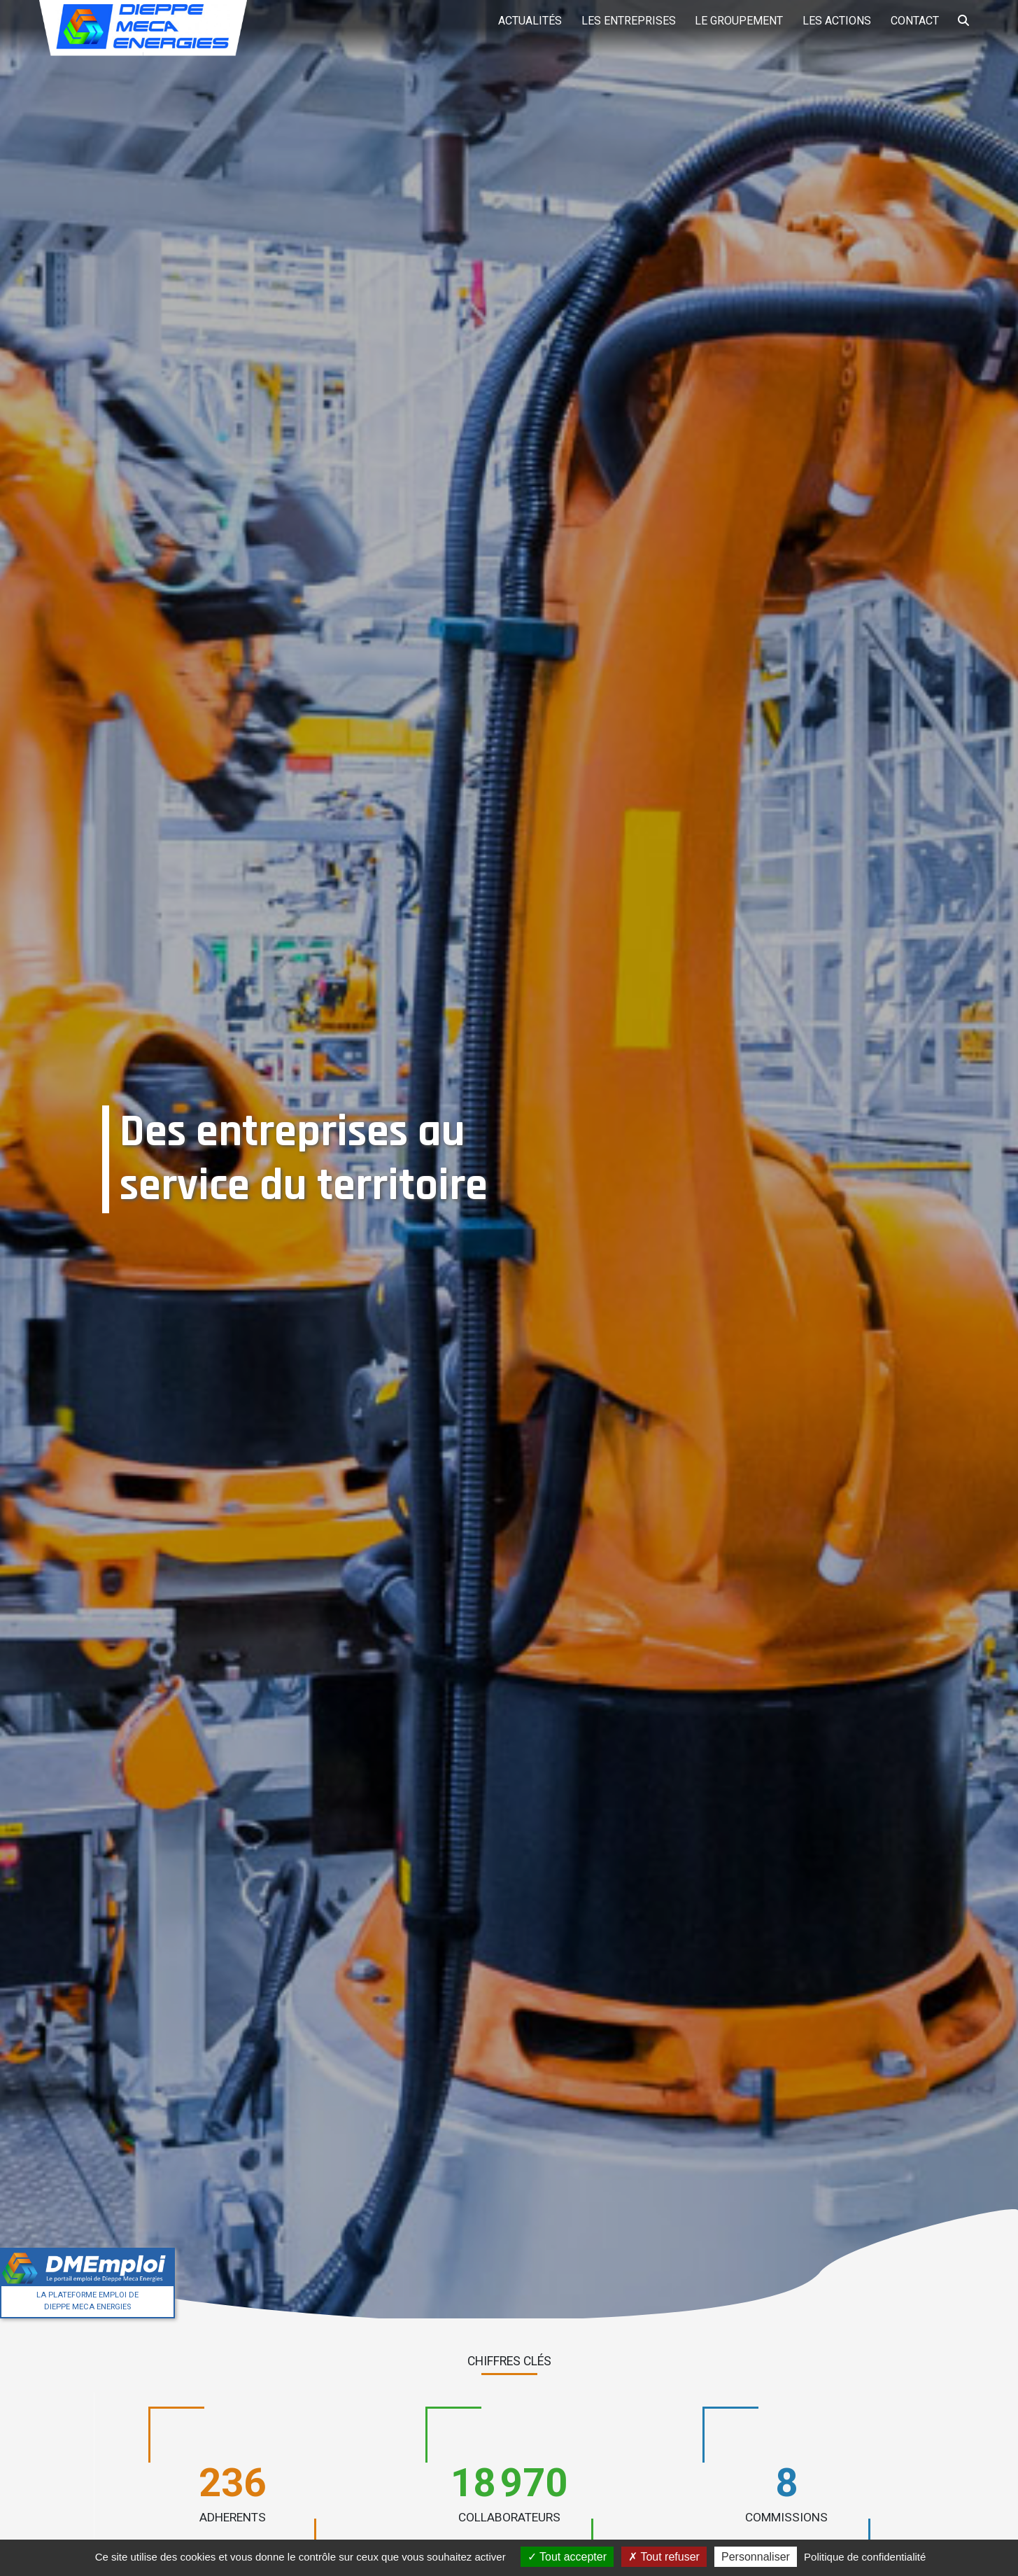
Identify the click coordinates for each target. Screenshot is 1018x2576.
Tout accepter (567, 2557)
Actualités (521, 20)
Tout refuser (664, 2557)
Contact (912, 20)
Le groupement (733, 20)
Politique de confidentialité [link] (865, 2557)
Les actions (832, 20)
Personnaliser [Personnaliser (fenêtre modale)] (755, 2557)
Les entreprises (621, 20)
